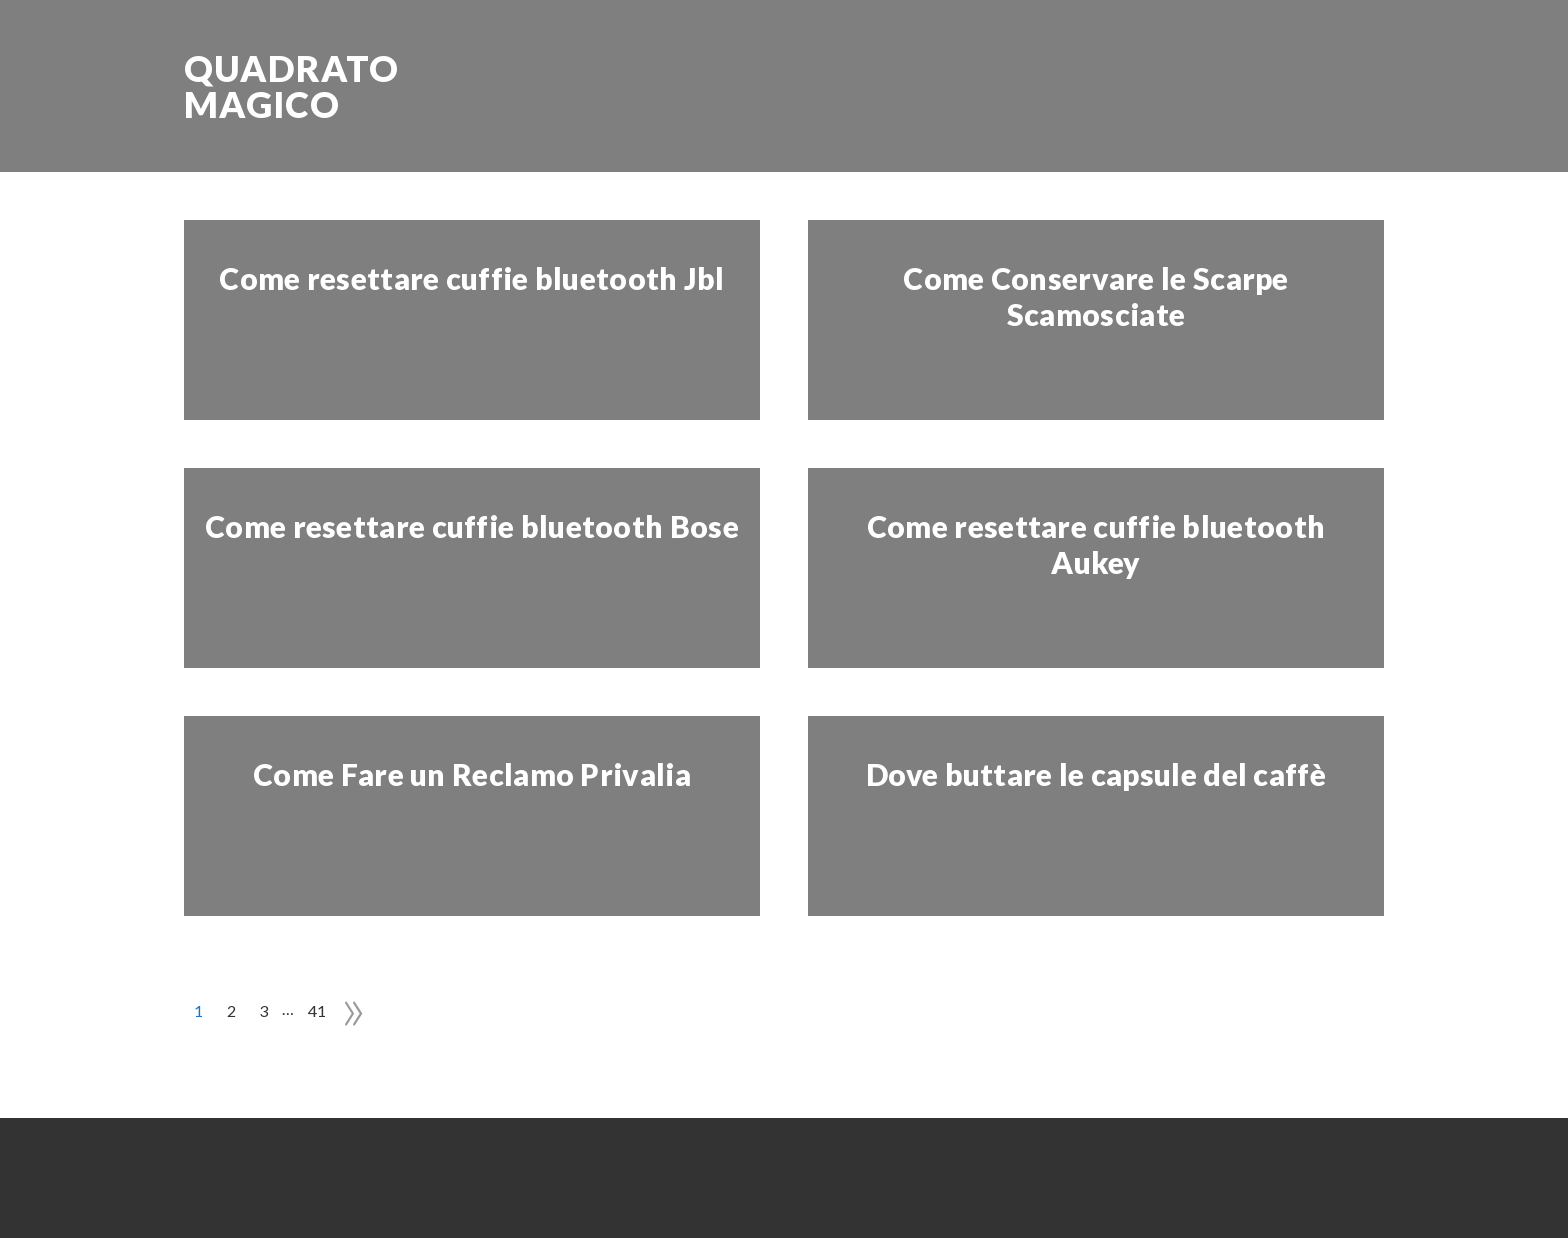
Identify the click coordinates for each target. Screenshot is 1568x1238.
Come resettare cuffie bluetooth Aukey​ (1096, 544)
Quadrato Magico (291, 86)
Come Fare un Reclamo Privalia (472, 774)
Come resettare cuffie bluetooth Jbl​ (472, 278)
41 (317, 1010)
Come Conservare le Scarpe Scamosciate (1096, 296)
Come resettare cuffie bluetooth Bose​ (472, 526)
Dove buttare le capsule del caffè (1096, 774)
